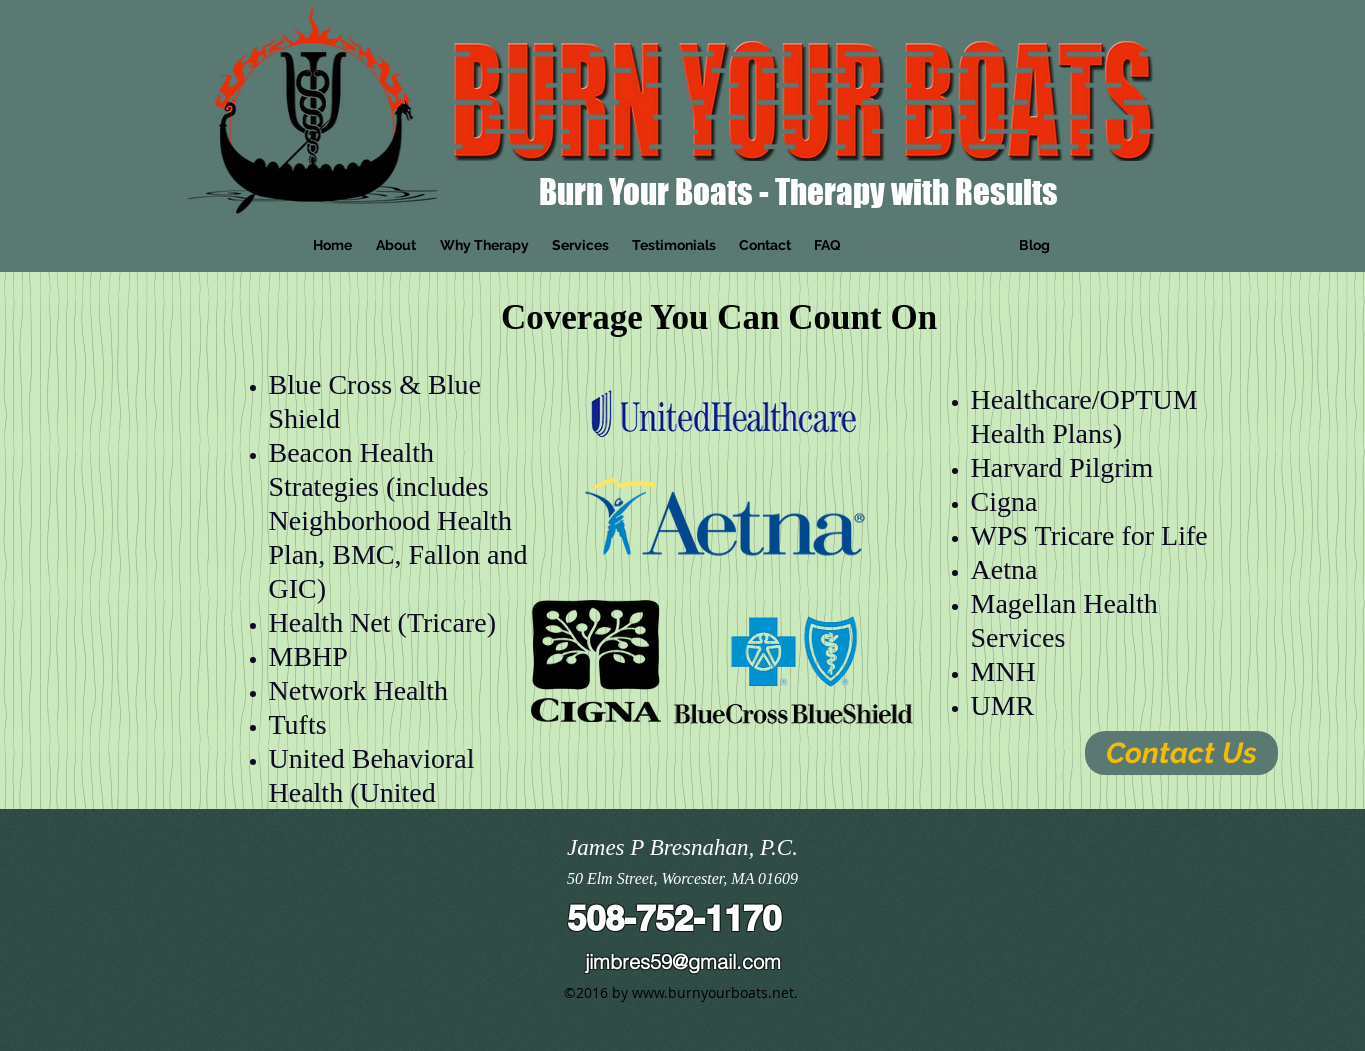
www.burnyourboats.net (713, 992)
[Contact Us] (1181, 753)
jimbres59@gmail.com (683, 961)
